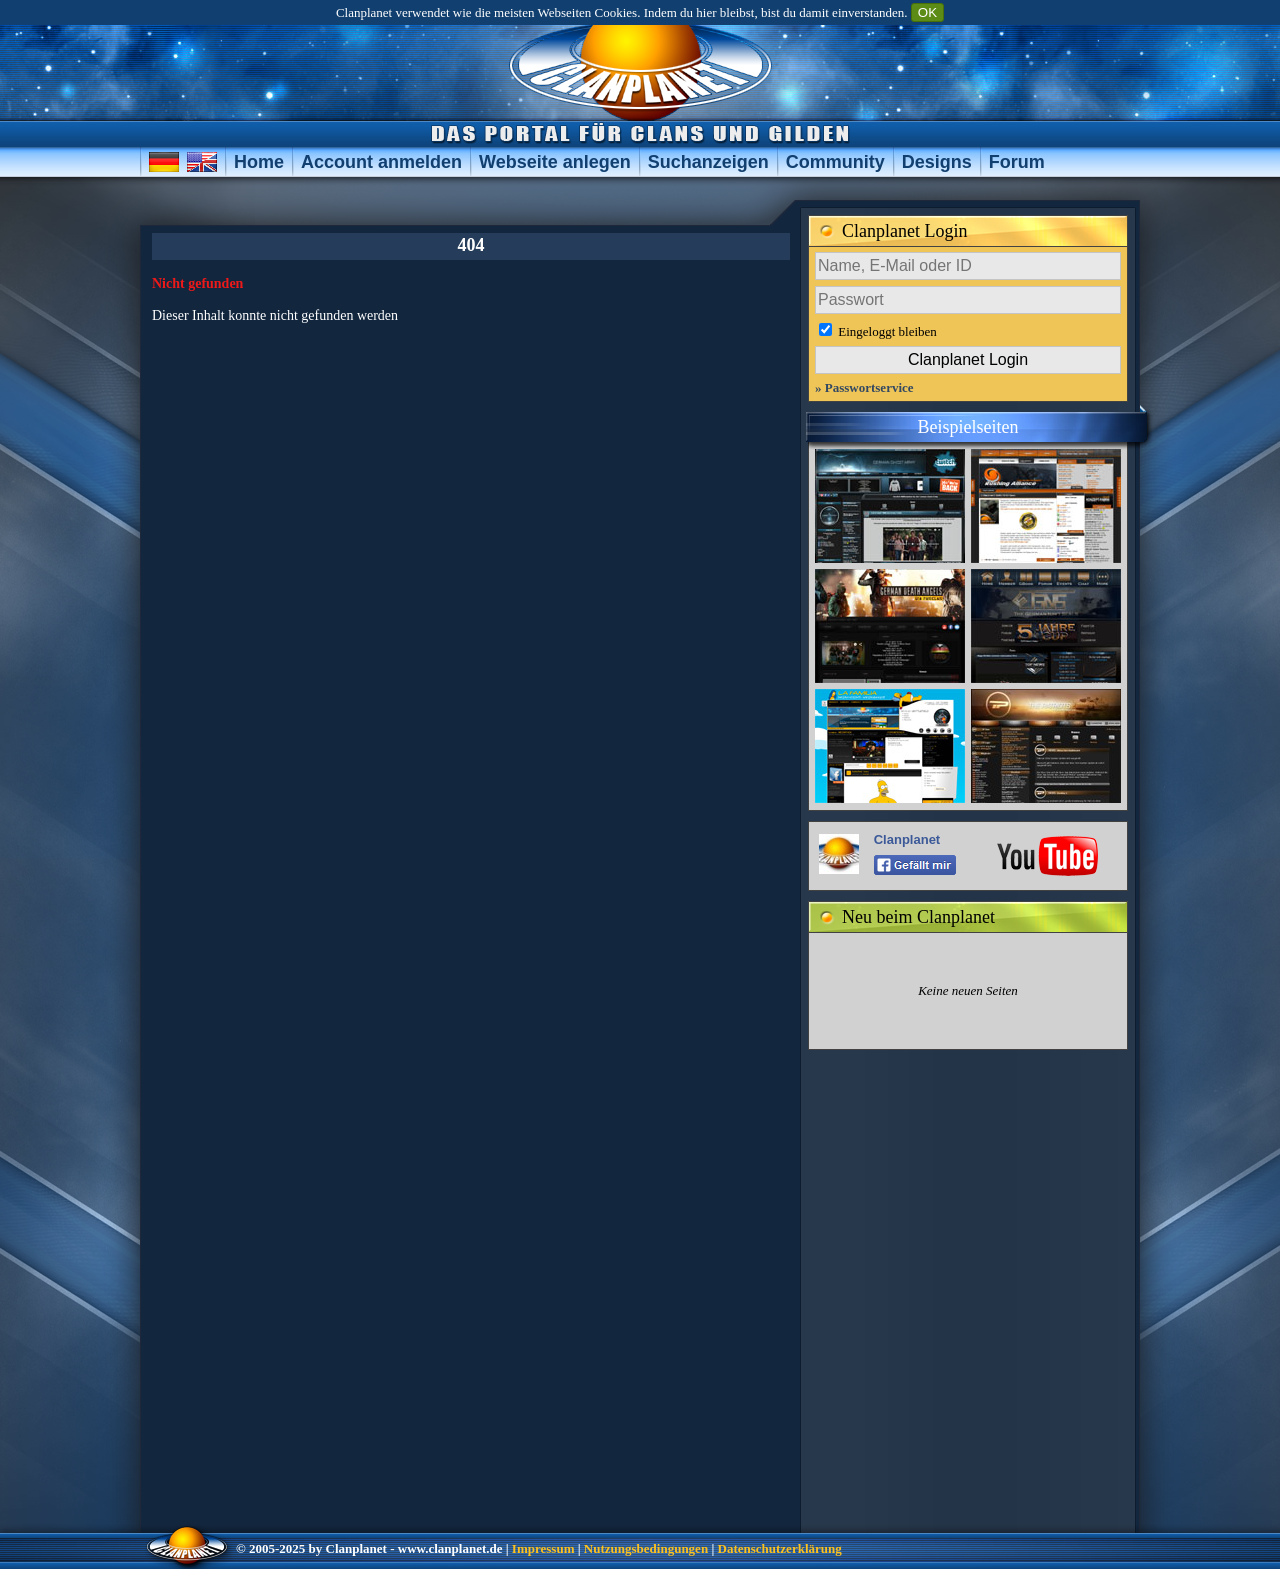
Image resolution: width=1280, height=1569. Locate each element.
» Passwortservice (864, 387)
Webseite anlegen (555, 162)
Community (835, 162)
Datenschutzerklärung (780, 1548)
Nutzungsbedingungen (646, 1548)
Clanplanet (907, 839)
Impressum (543, 1548)
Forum (1017, 162)
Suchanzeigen (708, 162)
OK (927, 12)
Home (259, 162)
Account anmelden (381, 162)
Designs (937, 162)
